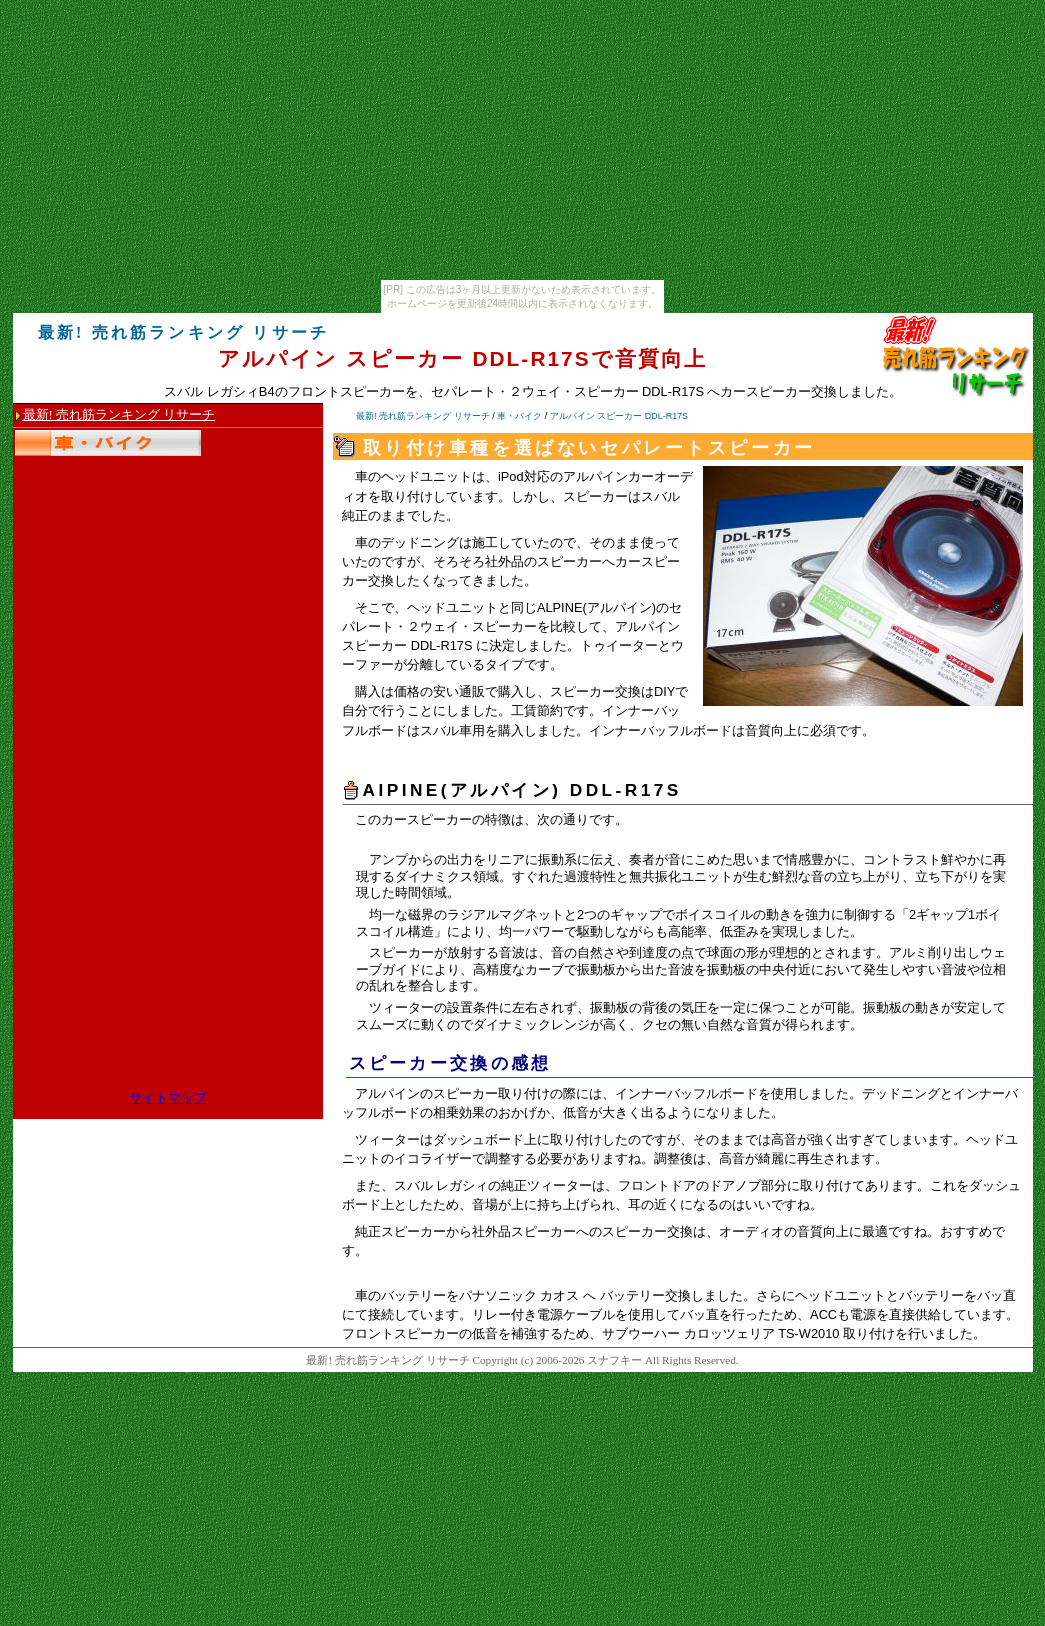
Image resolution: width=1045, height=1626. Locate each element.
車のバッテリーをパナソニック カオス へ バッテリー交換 (523, 1295)
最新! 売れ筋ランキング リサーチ (119, 415)
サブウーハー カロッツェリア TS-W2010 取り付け (748, 1333)
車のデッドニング (407, 542)
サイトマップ (168, 1098)
